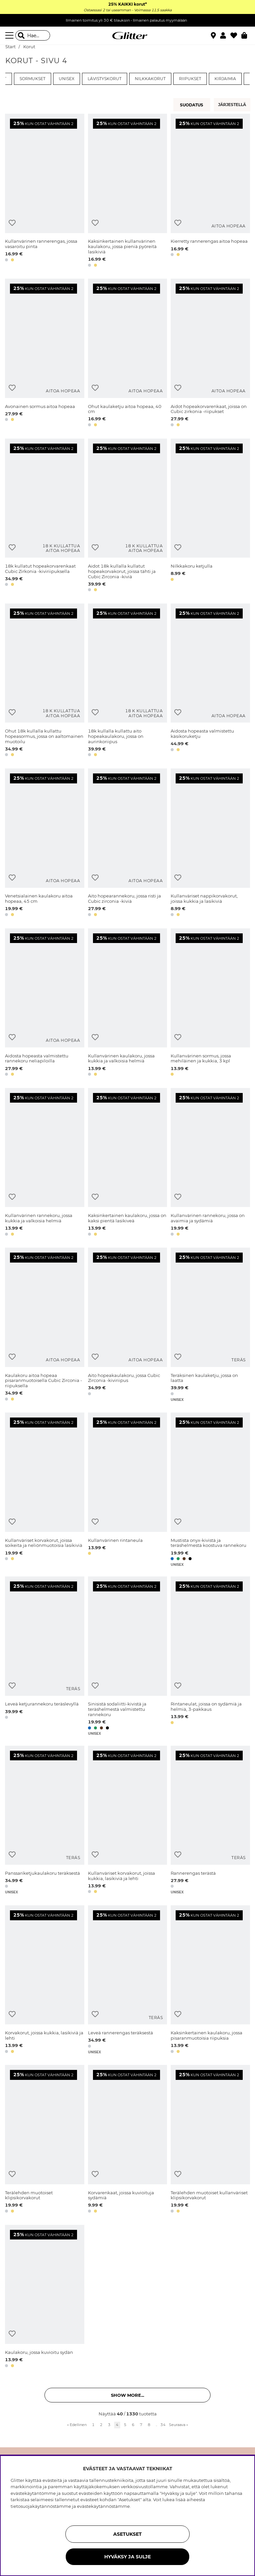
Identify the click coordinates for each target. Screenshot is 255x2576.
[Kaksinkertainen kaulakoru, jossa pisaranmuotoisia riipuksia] (210, 1980)
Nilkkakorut (150, 78)
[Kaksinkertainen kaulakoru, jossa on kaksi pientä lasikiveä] (127, 1163)
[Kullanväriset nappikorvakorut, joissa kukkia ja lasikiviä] (210, 843)
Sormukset (32, 78)
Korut (29, 46)
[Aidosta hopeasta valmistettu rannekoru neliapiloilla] (44, 1003)
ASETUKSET (127, 2534)
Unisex (66, 78)
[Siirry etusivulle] (127, 35)
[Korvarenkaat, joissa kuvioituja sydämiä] (127, 2140)
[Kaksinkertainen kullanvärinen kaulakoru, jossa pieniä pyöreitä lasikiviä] (127, 191)
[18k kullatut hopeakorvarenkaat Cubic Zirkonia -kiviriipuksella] (44, 516)
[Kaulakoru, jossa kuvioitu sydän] (44, 2297)
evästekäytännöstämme (103, 2506)
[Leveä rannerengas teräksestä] (127, 1980)
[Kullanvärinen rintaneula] (127, 1490)
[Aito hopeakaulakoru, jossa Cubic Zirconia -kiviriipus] (127, 1325)
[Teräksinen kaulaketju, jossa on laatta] (210, 1325)
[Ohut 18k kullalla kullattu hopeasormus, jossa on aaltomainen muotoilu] (44, 681)
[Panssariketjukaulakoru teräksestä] (44, 1821)
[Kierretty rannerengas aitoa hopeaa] (210, 191)
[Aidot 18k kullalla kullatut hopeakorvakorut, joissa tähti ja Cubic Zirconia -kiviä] (127, 516)
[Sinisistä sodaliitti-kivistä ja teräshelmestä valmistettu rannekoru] (127, 1656)
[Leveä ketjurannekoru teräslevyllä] (44, 1656)
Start (10, 46)
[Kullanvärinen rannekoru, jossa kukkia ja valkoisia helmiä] (44, 1163)
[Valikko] (10, 35)
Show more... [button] (127, 2395)
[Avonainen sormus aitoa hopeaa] (44, 354)
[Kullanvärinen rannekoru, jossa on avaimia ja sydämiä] (210, 1163)
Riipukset (190, 78)
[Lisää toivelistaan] (12, 222)
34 (163, 2424)
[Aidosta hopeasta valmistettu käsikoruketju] (210, 681)
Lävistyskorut (105, 78)
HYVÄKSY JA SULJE (127, 2557)
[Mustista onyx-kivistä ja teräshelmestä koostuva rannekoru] (210, 1490)
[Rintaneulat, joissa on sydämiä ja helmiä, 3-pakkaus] (210, 1656)
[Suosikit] (235, 35)
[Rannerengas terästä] (210, 1821)
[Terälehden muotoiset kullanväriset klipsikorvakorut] (210, 2140)
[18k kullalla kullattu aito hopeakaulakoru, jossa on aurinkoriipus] (127, 681)
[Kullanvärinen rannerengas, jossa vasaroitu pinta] (44, 191)
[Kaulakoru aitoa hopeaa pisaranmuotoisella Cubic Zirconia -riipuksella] (44, 1325)
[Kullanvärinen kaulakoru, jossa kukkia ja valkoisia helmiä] (127, 1003)
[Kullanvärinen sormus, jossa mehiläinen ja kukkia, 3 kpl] (210, 1003)
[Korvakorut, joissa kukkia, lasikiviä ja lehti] (44, 1980)
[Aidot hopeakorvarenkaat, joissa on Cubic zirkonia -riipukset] (210, 354)
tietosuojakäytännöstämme (41, 2506)
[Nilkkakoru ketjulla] (210, 516)
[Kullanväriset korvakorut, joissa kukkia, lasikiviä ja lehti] (127, 1821)
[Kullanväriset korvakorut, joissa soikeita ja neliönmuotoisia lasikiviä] (44, 1490)
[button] (225, 35)
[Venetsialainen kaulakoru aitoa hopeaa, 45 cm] (44, 843)
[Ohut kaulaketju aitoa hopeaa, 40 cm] (127, 354)
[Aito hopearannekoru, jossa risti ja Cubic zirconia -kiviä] (127, 843)
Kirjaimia (225, 78)
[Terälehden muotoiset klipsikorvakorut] (44, 2140)
